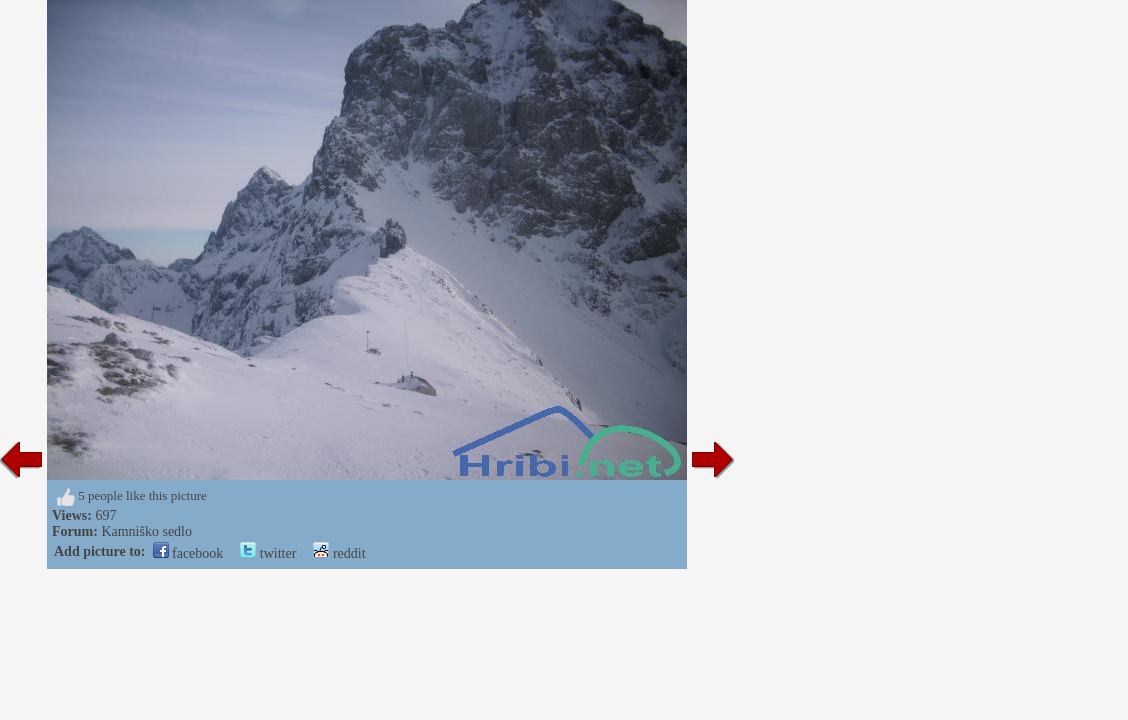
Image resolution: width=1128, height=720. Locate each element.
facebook (188, 553)
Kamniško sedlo (146, 531)
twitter (268, 553)
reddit (339, 553)
